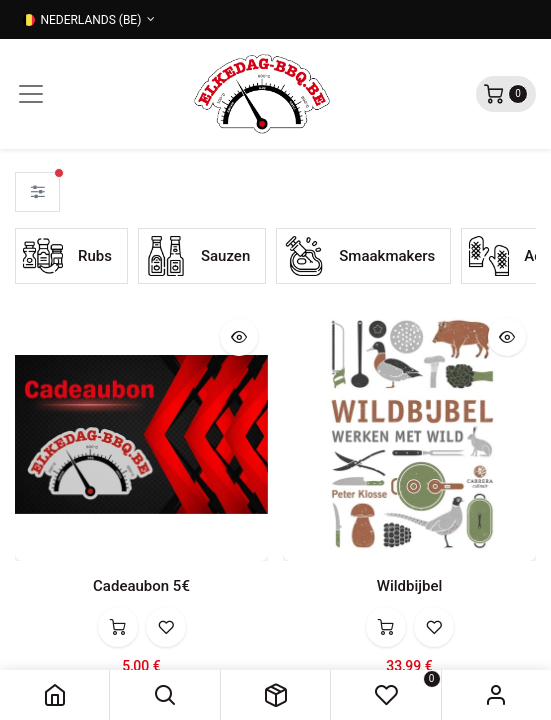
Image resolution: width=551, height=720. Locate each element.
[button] (164, 695)
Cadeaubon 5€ (141, 586)
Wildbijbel (410, 586)
